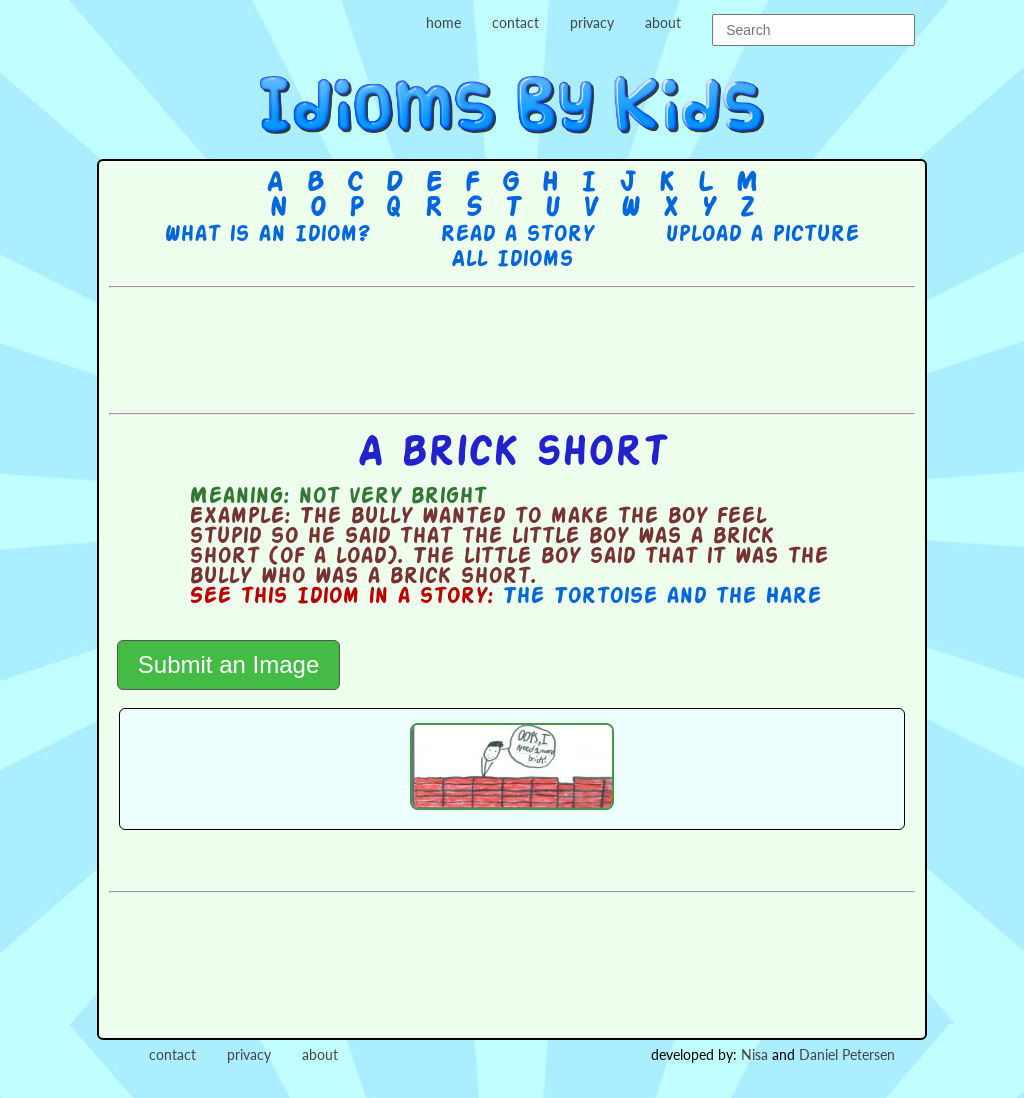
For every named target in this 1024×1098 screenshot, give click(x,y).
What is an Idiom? (266, 235)
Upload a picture (762, 235)
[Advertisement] (512, 348)
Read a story (517, 235)
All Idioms (512, 260)
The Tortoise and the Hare (661, 597)
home (443, 22)
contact (515, 22)
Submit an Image (228, 664)
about (663, 22)
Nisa (754, 1054)
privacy (592, 22)
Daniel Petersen (847, 1054)
